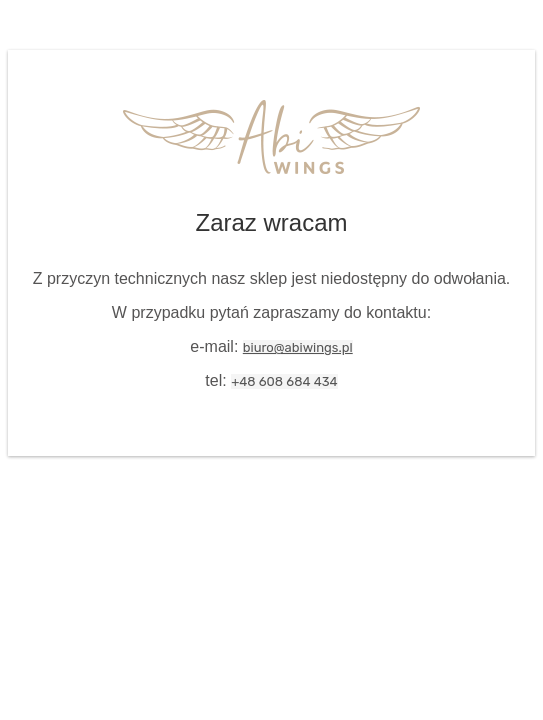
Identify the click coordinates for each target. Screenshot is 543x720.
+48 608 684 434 (284, 381)
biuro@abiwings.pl (298, 347)
